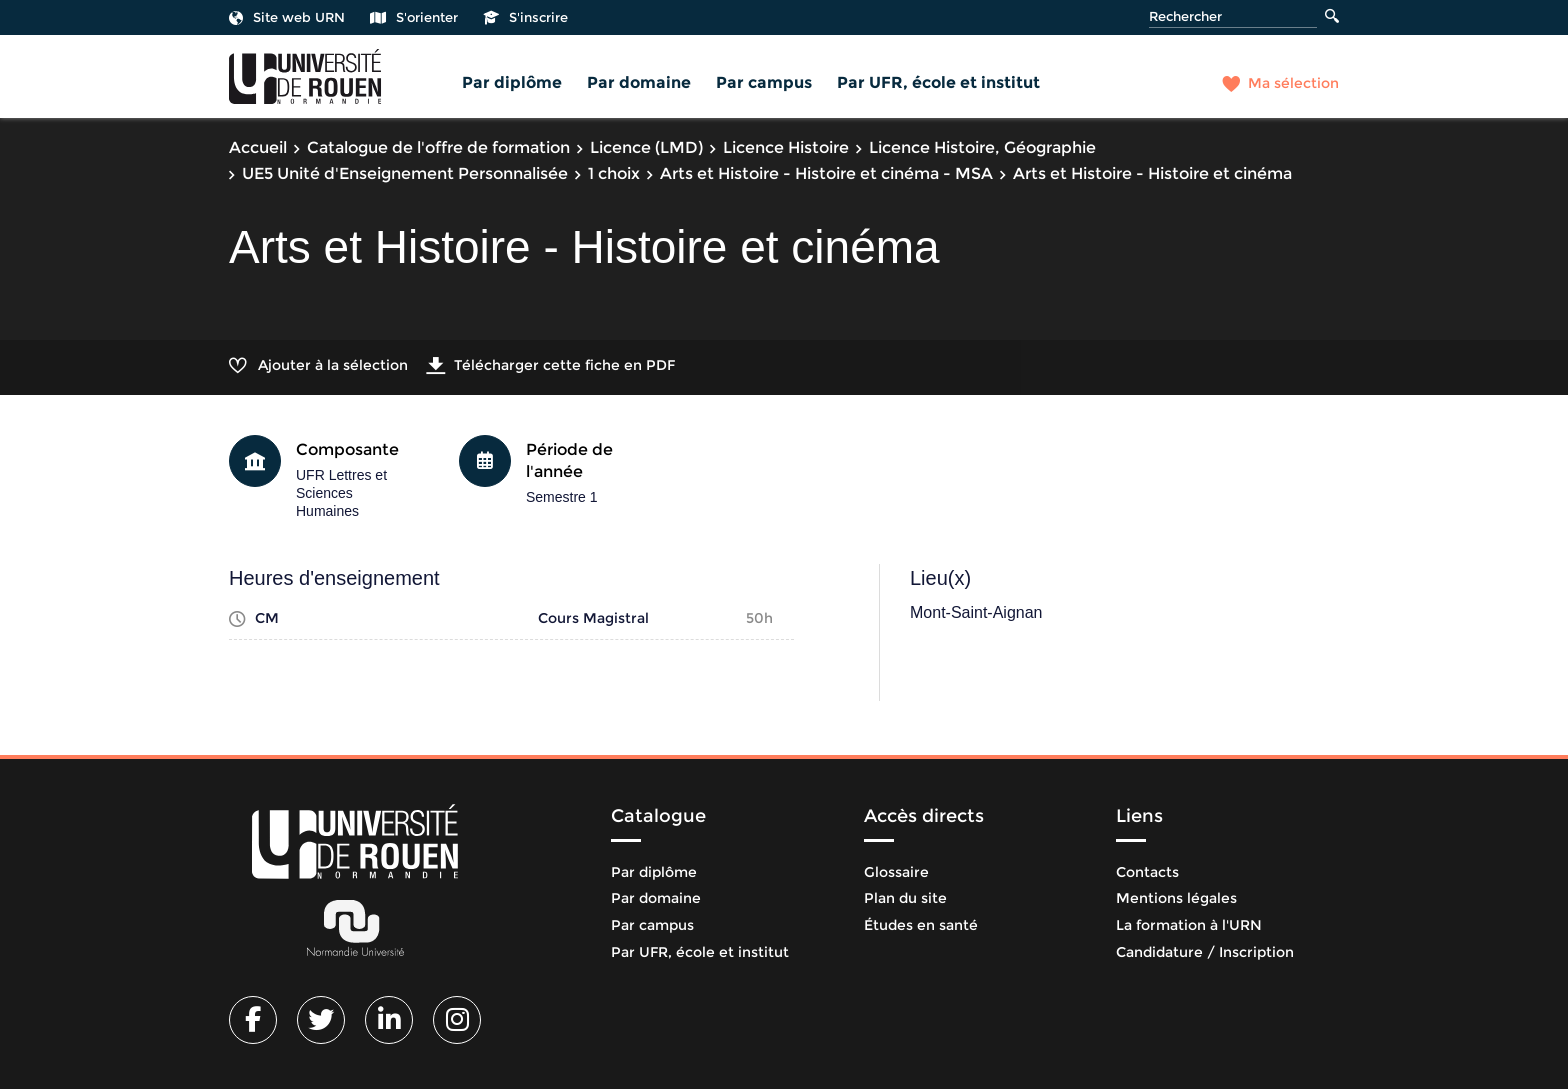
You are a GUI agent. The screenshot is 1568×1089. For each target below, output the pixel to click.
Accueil (258, 147)
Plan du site (905, 898)
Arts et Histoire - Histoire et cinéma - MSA (826, 173)
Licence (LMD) (646, 147)
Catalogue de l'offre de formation (438, 147)
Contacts (1147, 872)
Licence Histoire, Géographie (982, 147)
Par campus (764, 82)
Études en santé (921, 925)
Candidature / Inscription (1205, 952)
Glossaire (896, 872)
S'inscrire (525, 17)
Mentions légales (1176, 898)
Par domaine (639, 82)
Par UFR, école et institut (938, 82)
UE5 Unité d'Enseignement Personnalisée (405, 173)
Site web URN (287, 17)
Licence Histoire (786, 147)
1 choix (614, 173)
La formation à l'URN (1189, 925)
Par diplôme (512, 82)
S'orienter (414, 17)
